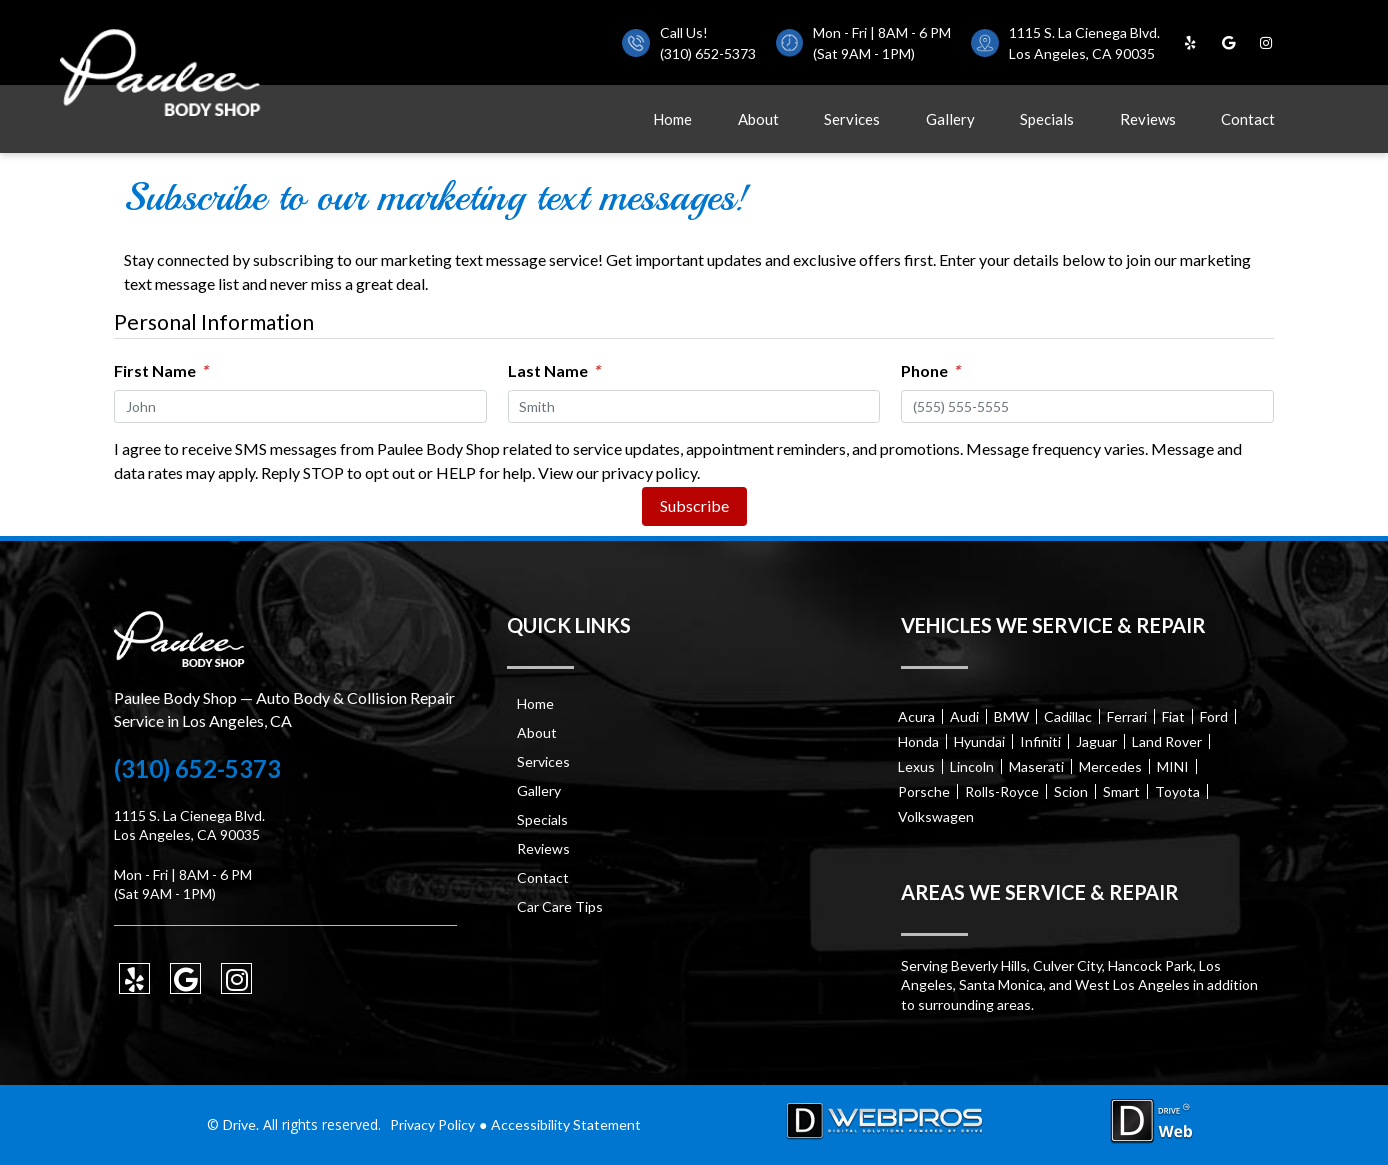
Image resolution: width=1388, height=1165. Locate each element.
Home (672, 119)
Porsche (924, 791)
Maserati (1036, 766)
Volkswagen (936, 816)
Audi (964, 716)
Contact (1248, 119)
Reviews (1148, 119)
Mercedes (1110, 766)
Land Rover (1167, 741)
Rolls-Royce (1002, 791)
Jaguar (1096, 741)
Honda (918, 741)
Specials (1047, 119)
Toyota (1177, 791)
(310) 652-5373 (708, 53)
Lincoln (972, 766)
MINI (1173, 766)
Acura (916, 716)
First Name (160, 370)
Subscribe (694, 505)
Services (852, 119)
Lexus (916, 766)
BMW (1011, 716)
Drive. (241, 1124)
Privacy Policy (432, 1124)
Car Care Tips (560, 906)
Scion (1071, 791)
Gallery (950, 119)
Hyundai (979, 741)
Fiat (1173, 716)
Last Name (553, 370)
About (758, 119)
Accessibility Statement (566, 1124)
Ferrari (1127, 716)
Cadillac (1068, 716)
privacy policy (649, 472)
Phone (930, 370)
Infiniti (1040, 741)
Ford (1214, 716)
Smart (1121, 791)
